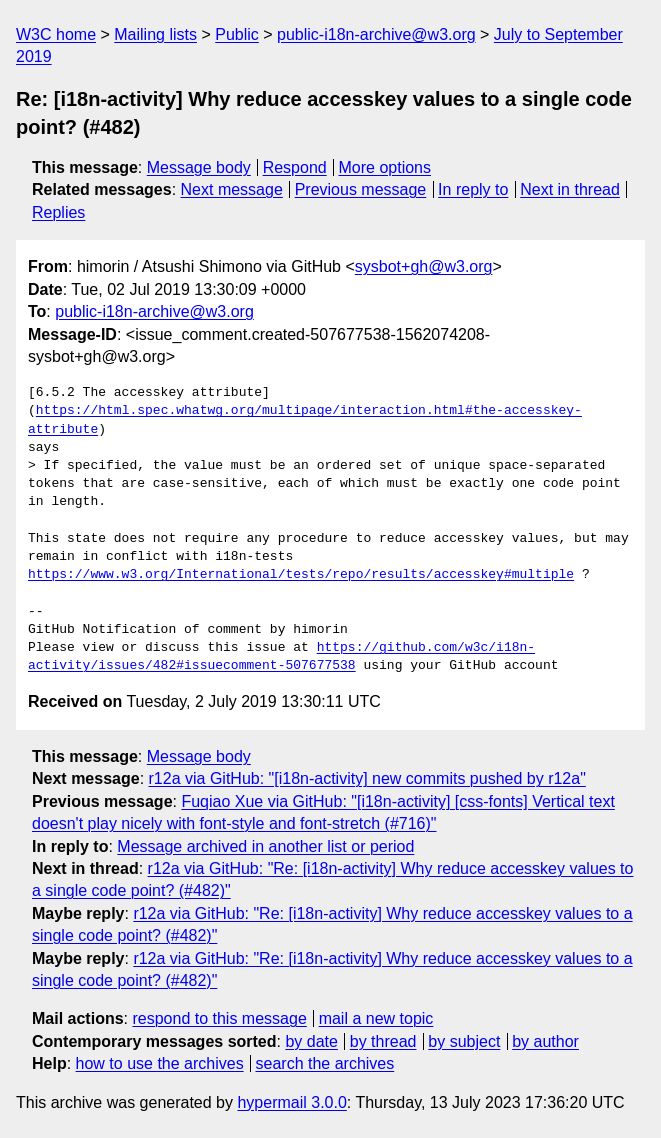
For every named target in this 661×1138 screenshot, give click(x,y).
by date (311, 1041)
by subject (464, 1041)
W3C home (56, 34)
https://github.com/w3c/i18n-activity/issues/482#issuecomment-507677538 (281, 657)
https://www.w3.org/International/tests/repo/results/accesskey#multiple (301, 575)
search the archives (325, 1063)
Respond (295, 167)
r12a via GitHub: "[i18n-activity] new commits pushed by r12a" (367, 778)
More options (385, 167)
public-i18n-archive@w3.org (376, 34)
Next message (232, 189)
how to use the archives (160, 1063)
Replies (58, 212)
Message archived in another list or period (265, 846)
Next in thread (570, 189)
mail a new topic (376, 1018)
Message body (199, 167)
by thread (383, 1041)
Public (237, 34)
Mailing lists (155, 34)
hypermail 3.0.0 (291, 1102)
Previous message (361, 189)
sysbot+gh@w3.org (424, 266)
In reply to (473, 189)
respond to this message (219, 1018)
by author (545, 1041)
